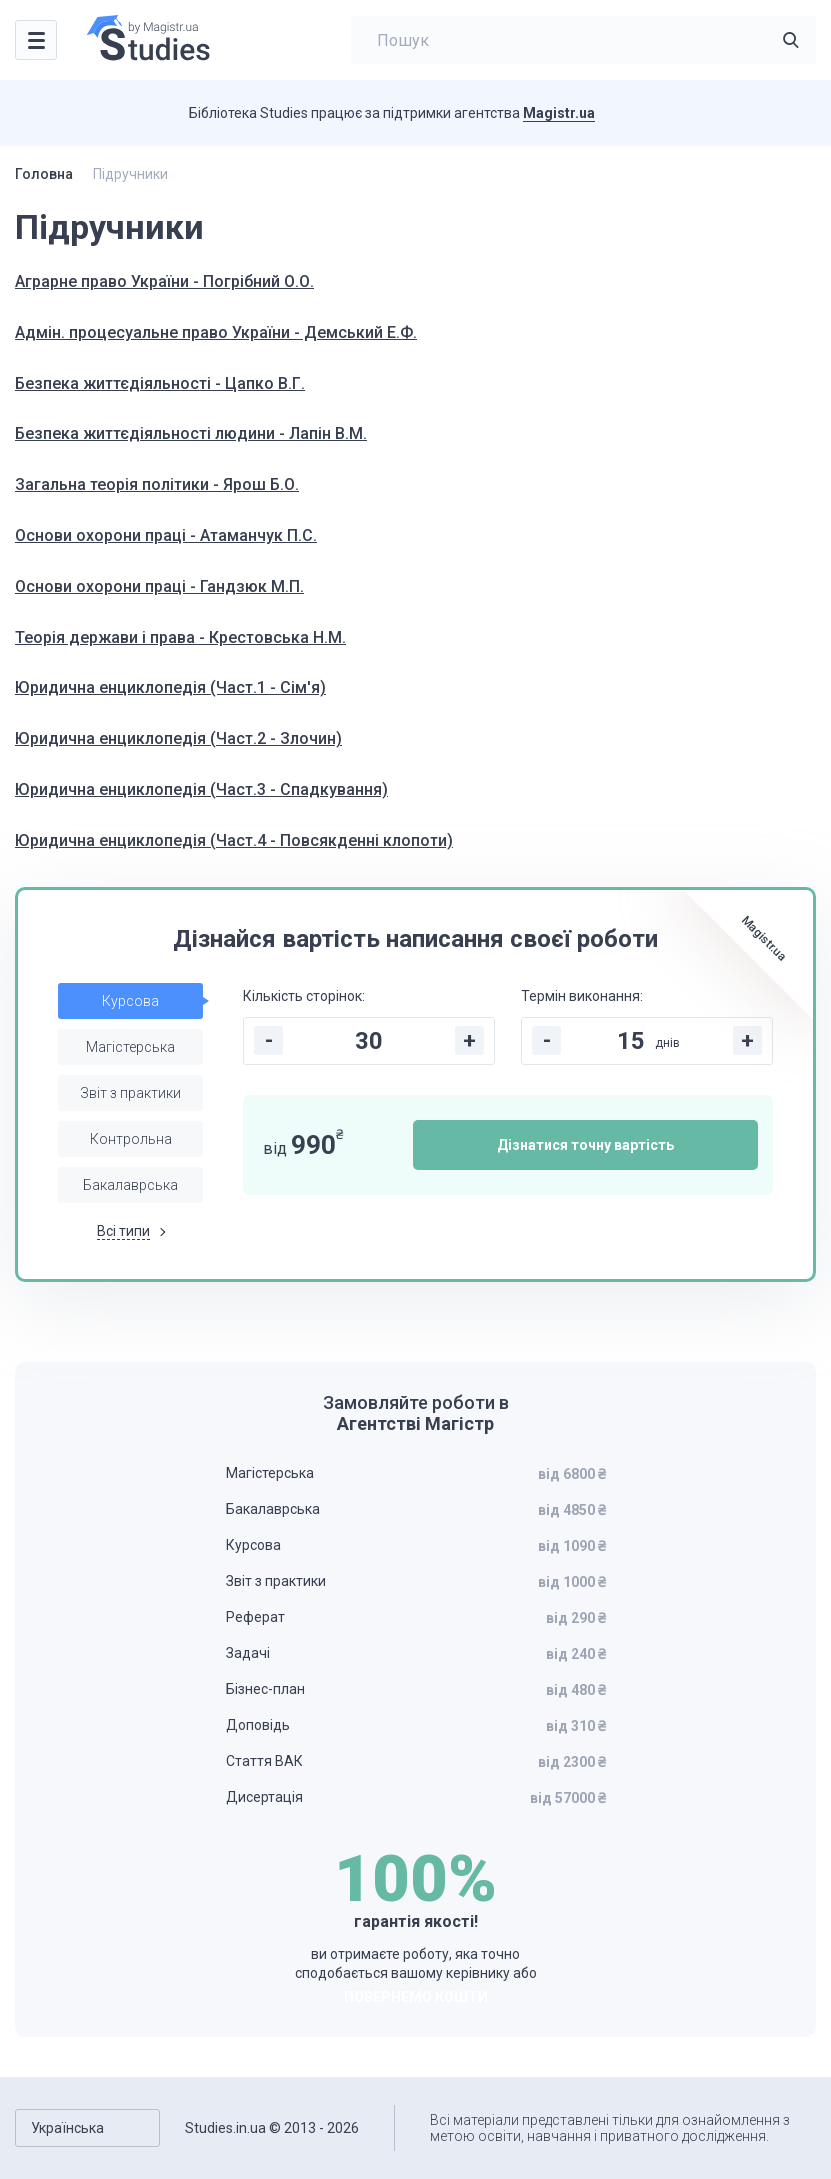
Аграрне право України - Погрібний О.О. (164, 281)
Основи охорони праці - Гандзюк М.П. (159, 586)
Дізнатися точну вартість (585, 1145)
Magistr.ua (559, 113)
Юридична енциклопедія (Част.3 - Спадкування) (201, 789)
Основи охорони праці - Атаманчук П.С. (166, 535)
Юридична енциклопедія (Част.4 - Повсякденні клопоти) (234, 840)
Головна (44, 174)
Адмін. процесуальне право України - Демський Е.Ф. (216, 332)
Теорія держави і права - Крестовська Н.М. (180, 637)
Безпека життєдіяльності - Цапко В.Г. (160, 383)
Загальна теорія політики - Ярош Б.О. (157, 484)
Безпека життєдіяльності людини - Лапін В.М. (191, 433)
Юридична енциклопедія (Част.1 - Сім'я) (170, 687)
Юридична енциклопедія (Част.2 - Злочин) (178, 738)
